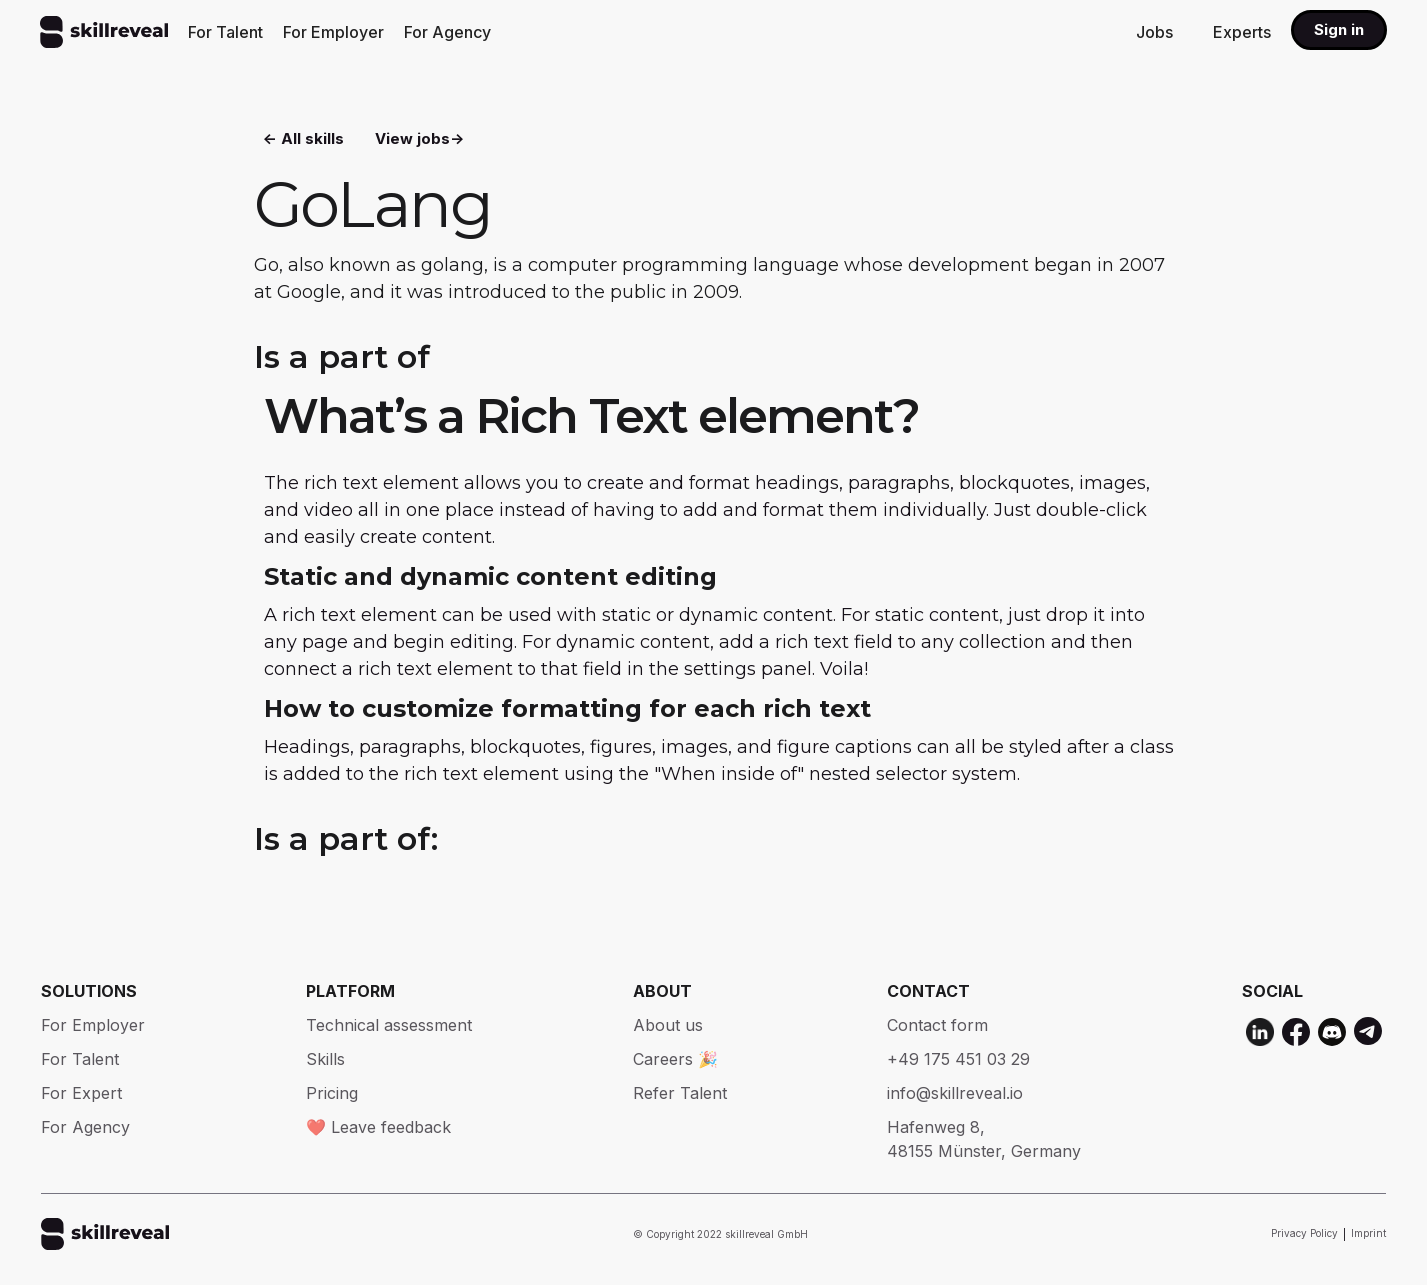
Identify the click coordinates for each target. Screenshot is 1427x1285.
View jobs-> (419, 140)
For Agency (447, 32)
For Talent (225, 32)
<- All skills (303, 140)
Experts (1242, 32)
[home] (104, 32)
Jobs (1154, 32)
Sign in (1339, 29)
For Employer (333, 32)
